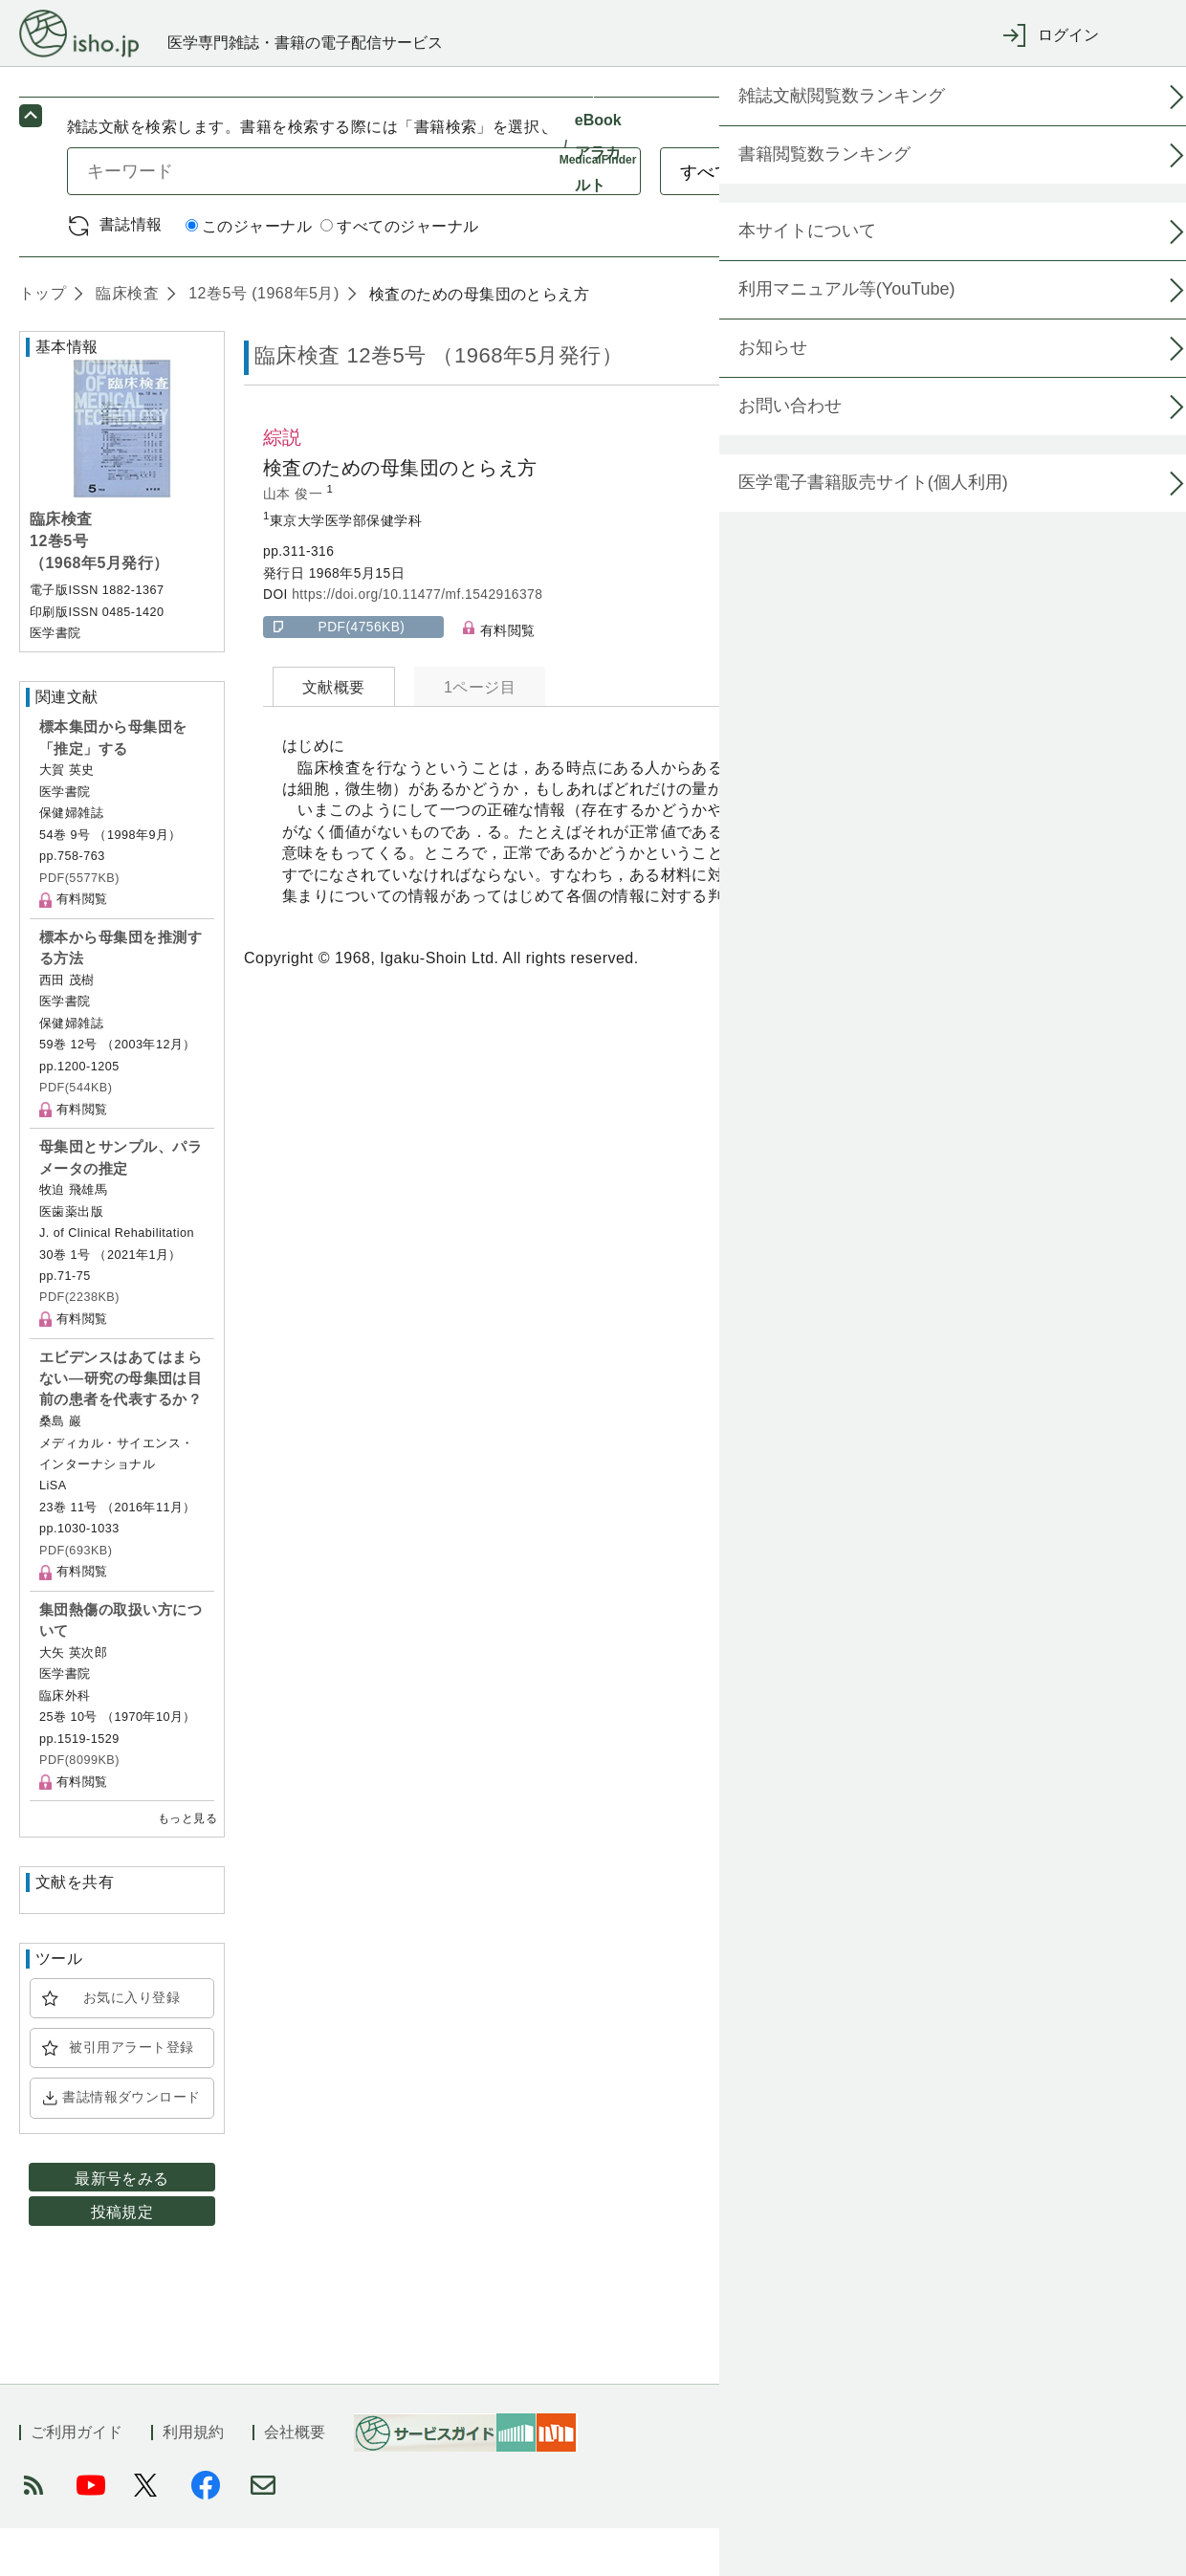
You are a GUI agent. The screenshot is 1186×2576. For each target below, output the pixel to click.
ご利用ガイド (76, 2480)
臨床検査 (125, 341)
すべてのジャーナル (399, 274)
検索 (1040, 219)
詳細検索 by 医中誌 (1050, 273)
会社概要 (294, 2480)
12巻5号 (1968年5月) (261, 341)
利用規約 (193, 2480)
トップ (42, 341)
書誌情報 (131, 272)
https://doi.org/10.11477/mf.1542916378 (417, 642)
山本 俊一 (295, 542)
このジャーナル (249, 274)
